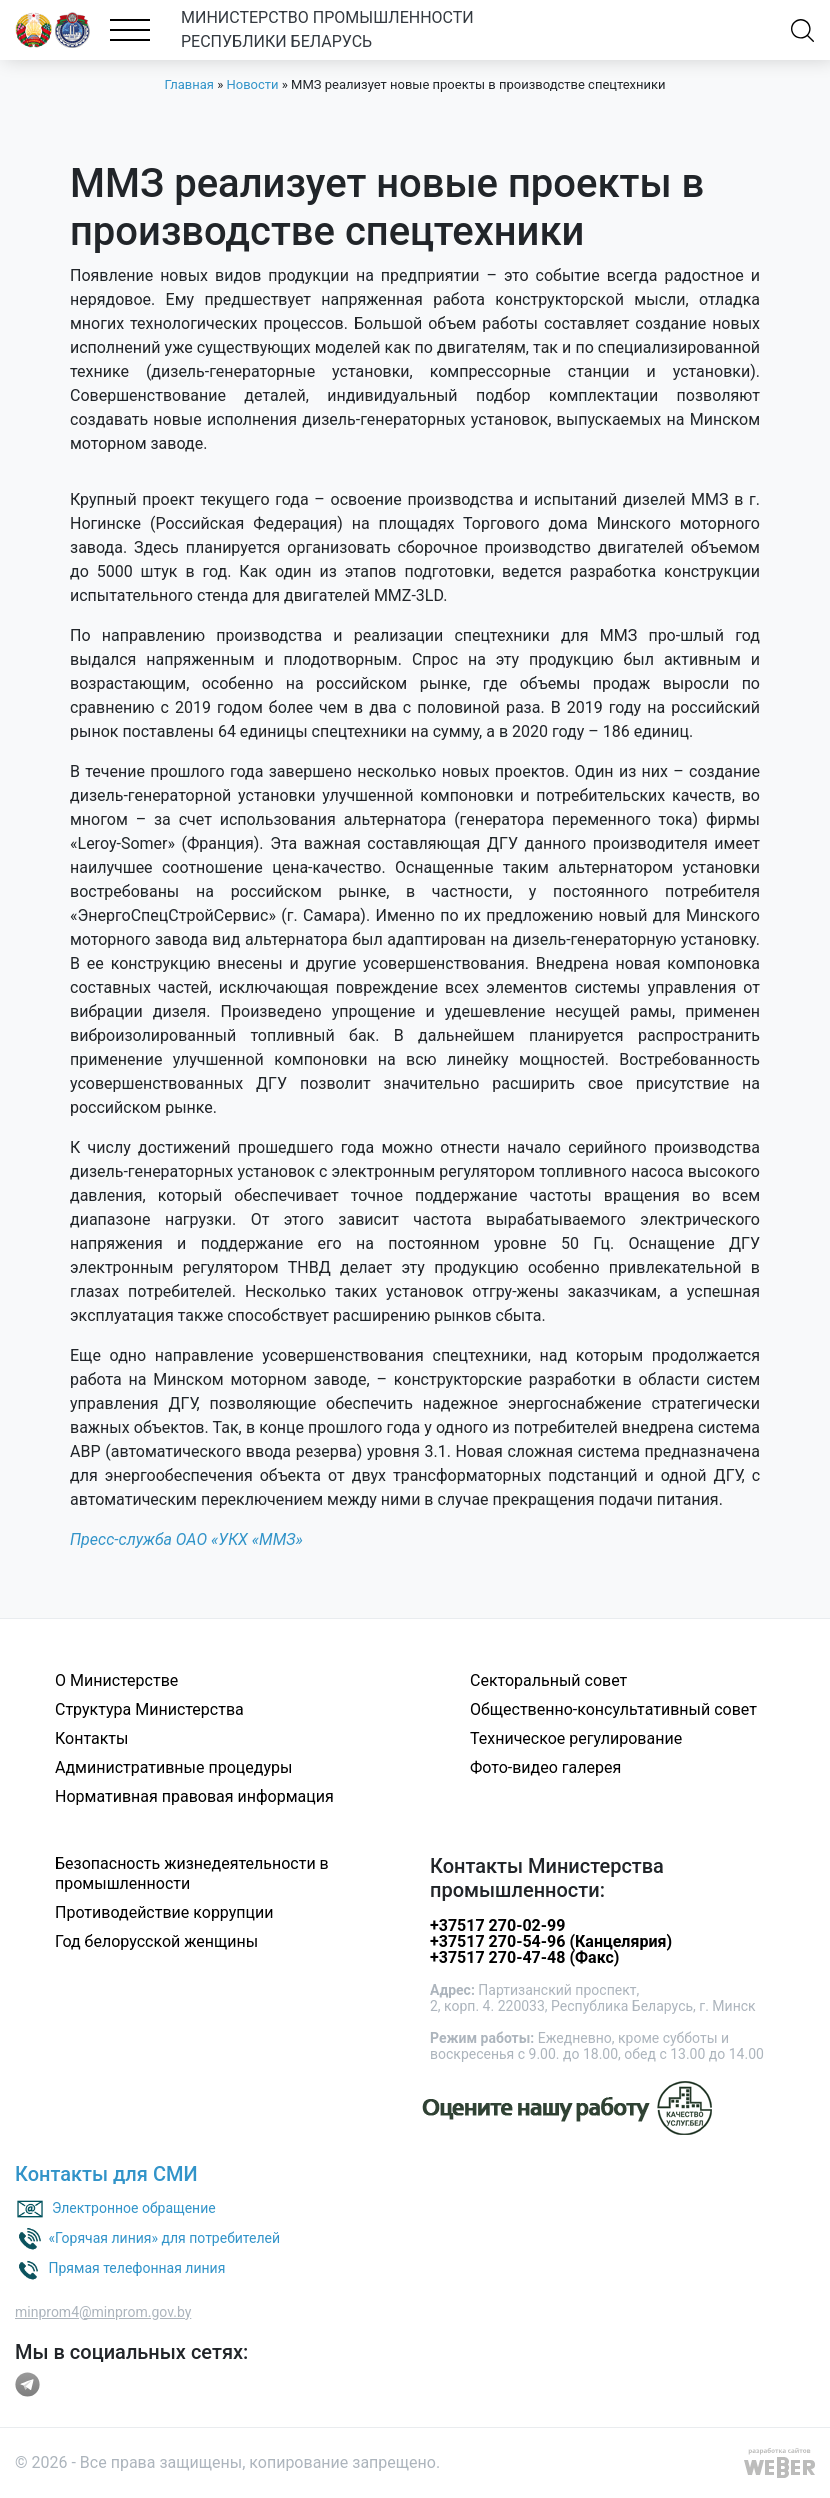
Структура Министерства (149, 1709)
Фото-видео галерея (545, 1767)
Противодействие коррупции (164, 1912)
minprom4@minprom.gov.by (103, 2312)
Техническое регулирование (576, 1738)
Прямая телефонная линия (136, 2267)
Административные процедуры (173, 1767)
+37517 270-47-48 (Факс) (524, 1957)
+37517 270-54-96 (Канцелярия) (551, 1941)
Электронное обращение (134, 2207)
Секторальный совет (548, 1680)
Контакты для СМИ (106, 2174)
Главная (188, 84)
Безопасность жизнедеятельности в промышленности (192, 1873)
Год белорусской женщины (156, 1941)
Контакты (91, 1738)
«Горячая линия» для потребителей (164, 2237)
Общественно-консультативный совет (613, 1709)
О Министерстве (116, 1680)
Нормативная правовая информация (194, 1796)
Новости (252, 84)
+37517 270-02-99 (497, 1925)
